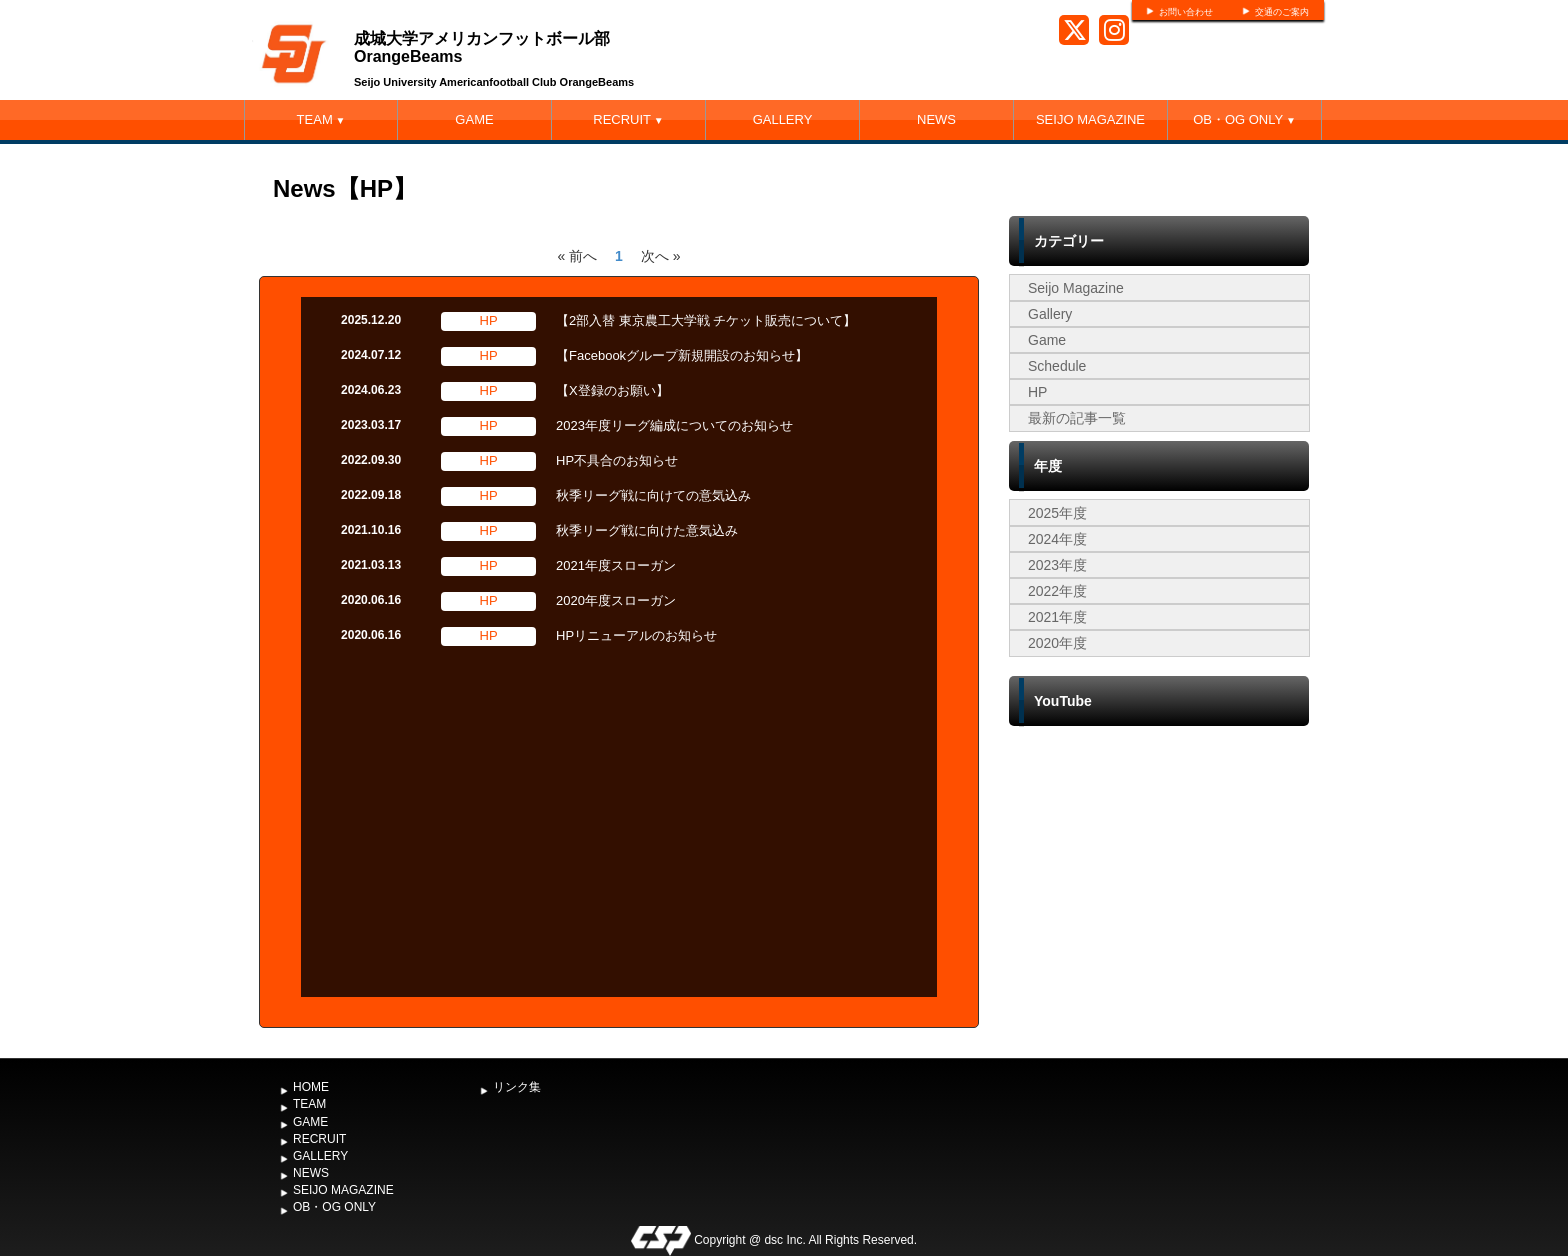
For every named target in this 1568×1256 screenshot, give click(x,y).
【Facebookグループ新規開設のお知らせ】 (682, 355)
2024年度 (1057, 539)
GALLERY (783, 119)
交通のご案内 (1282, 12)
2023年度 (1057, 565)
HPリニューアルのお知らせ (636, 635)
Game (1047, 340)
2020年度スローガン (616, 600)
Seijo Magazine (1076, 288)
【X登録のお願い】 (612, 390)
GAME (474, 119)
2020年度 (1057, 643)
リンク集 (517, 1087)
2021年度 (1057, 617)
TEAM (321, 119)
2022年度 (1057, 591)
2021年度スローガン (616, 565)
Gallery (1050, 314)
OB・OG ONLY (1244, 119)
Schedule (1057, 366)
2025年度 (1057, 513)
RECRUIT (628, 119)
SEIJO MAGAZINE (1090, 119)
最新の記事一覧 (1077, 418)
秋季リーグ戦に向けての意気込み (653, 495)
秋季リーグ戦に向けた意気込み (647, 530)
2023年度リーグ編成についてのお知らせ (674, 425)
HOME (311, 1087)
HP (1037, 392)
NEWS (936, 119)
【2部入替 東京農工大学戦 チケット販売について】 (706, 320)
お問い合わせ (1186, 12)
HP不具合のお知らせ (617, 460)
